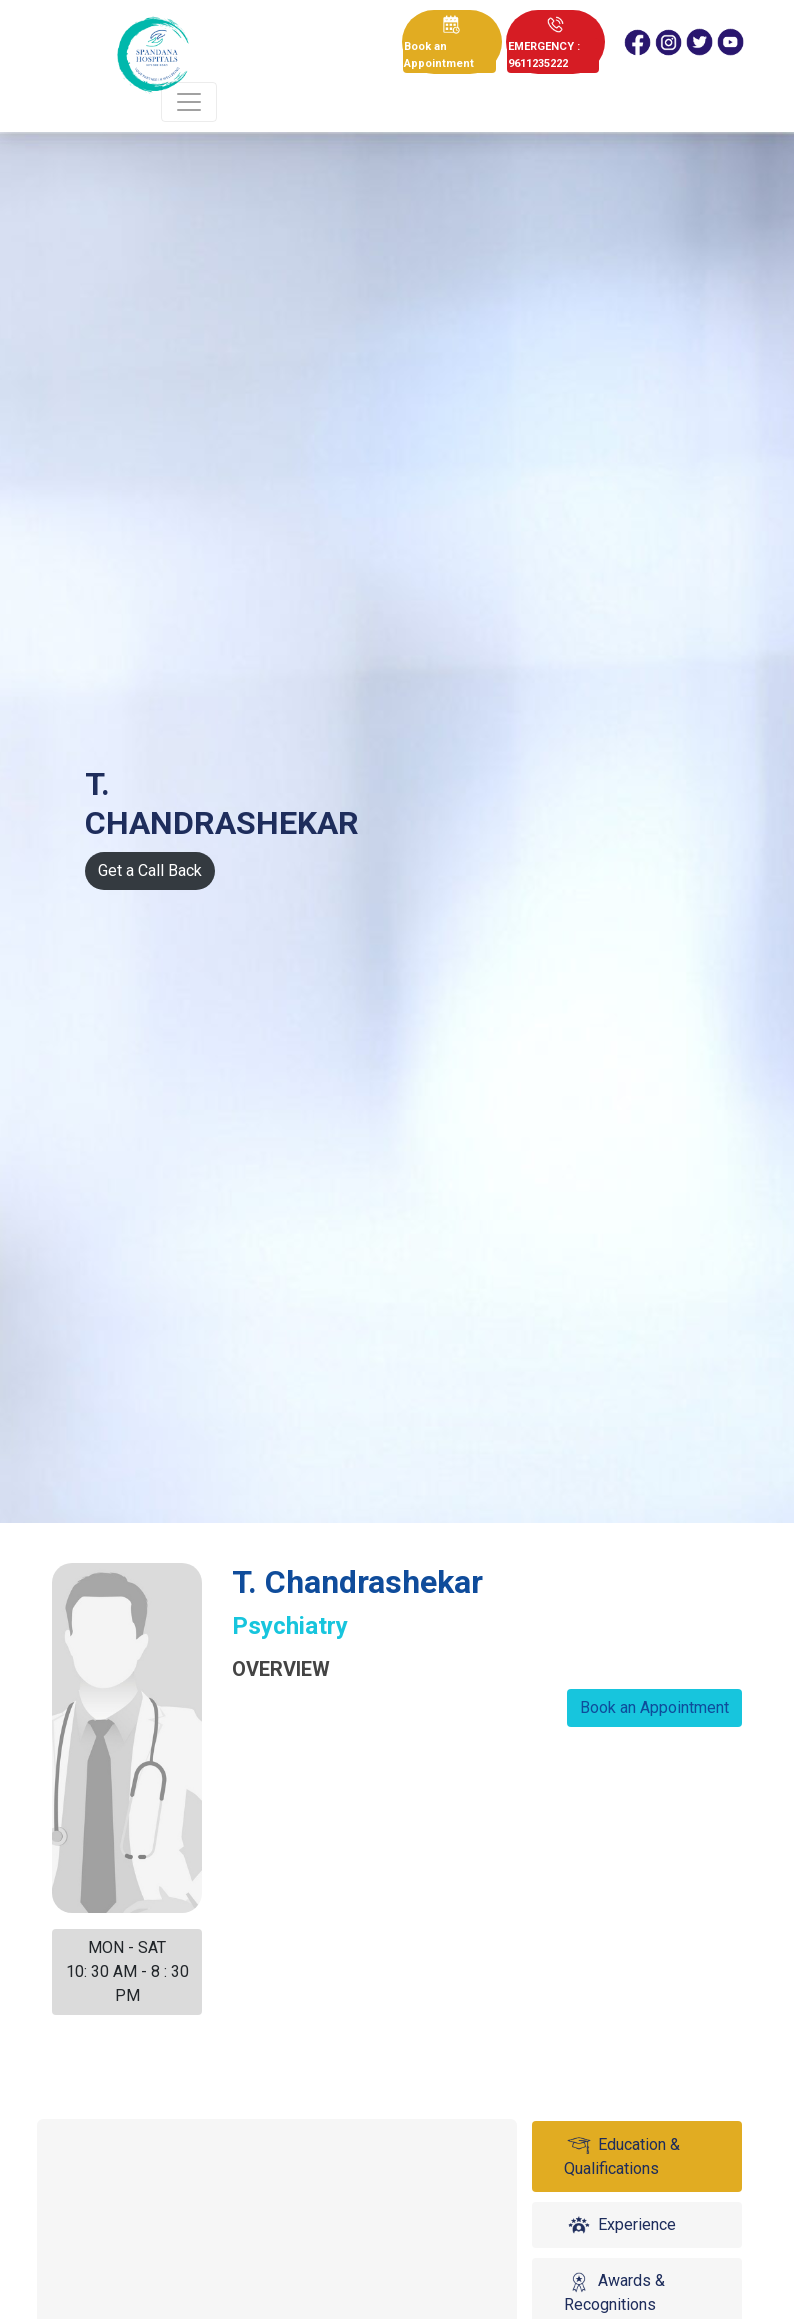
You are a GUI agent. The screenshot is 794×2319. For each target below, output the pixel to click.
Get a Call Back (150, 870)
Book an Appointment (439, 55)
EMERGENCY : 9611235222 (544, 55)
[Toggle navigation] (189, 102)
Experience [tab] (620, 2225)
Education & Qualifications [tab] (622, 2156)
